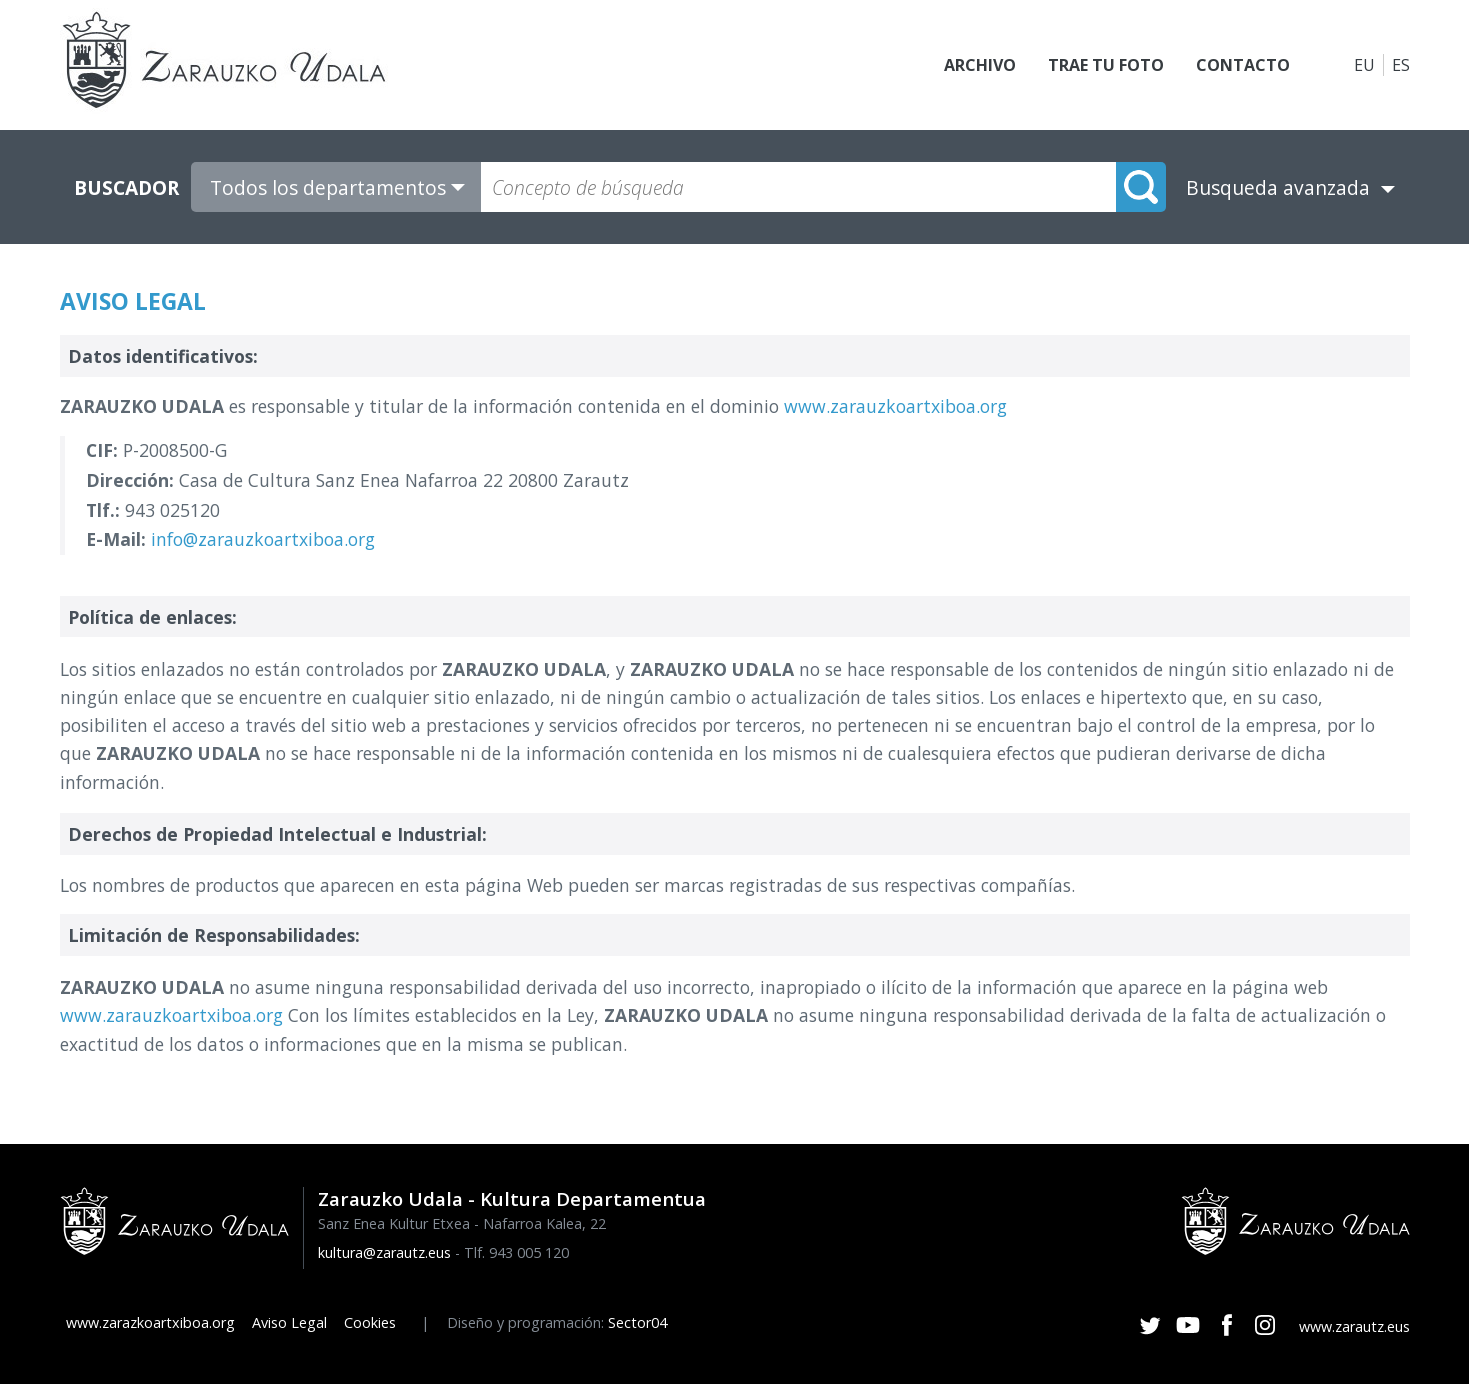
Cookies (370, 1322)
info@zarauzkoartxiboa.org (263, 539)
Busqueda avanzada (1278, 187)
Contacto (1243, 65)
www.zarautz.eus (1354, 1326)
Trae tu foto (1106, 65)
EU (1364, 65)
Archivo (980, 65)
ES (1401, 65)
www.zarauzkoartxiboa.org (895, 406)
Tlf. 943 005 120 (516, 1252)
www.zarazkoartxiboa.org (150, 1322)
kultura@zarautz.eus (384, 1252)
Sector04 (637, 1322)
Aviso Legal (289, 1322)
